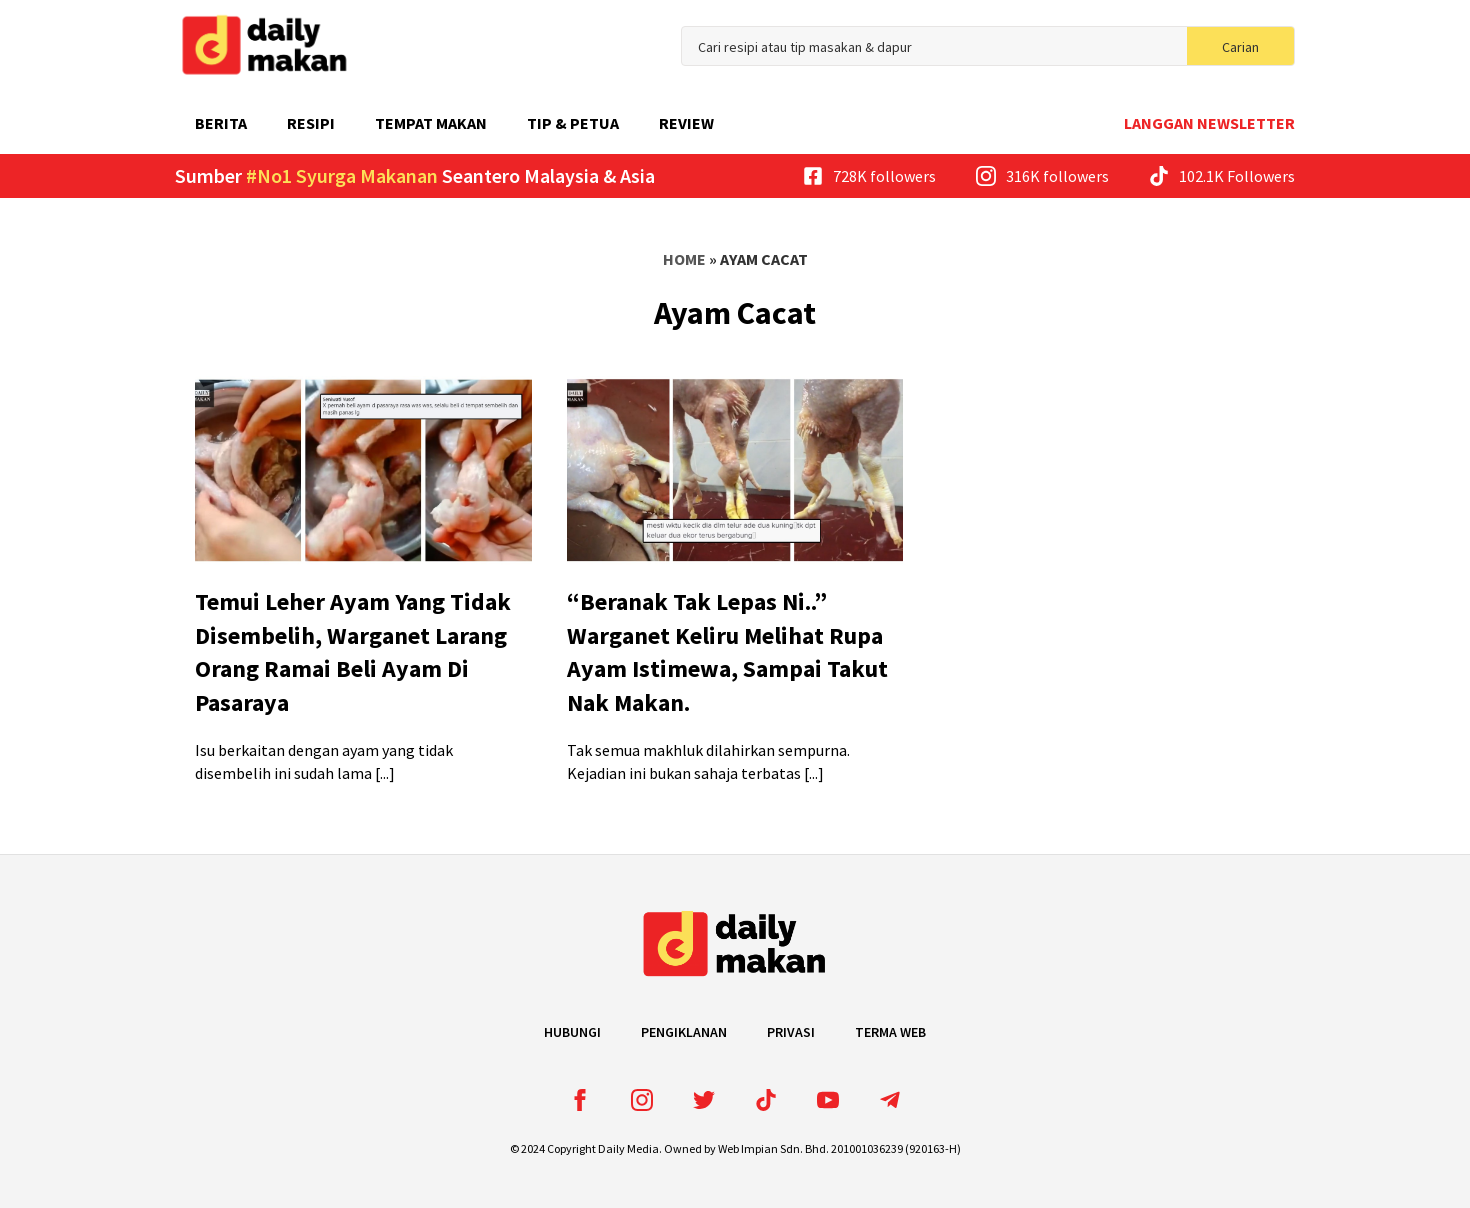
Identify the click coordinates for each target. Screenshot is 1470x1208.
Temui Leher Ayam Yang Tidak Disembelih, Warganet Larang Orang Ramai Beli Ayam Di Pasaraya (353, 652)
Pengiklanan (684, 1032)
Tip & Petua (573, 123)
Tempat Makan (431, 123)
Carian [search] (1240, 47)
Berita (221, 123)
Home (684, 259)
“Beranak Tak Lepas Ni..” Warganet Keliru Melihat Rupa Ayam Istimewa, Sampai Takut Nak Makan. (727, 652)
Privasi (791, 1032)
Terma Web (890, 1032)
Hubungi (572, 1032)
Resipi (311, 123)
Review (686, 123)
